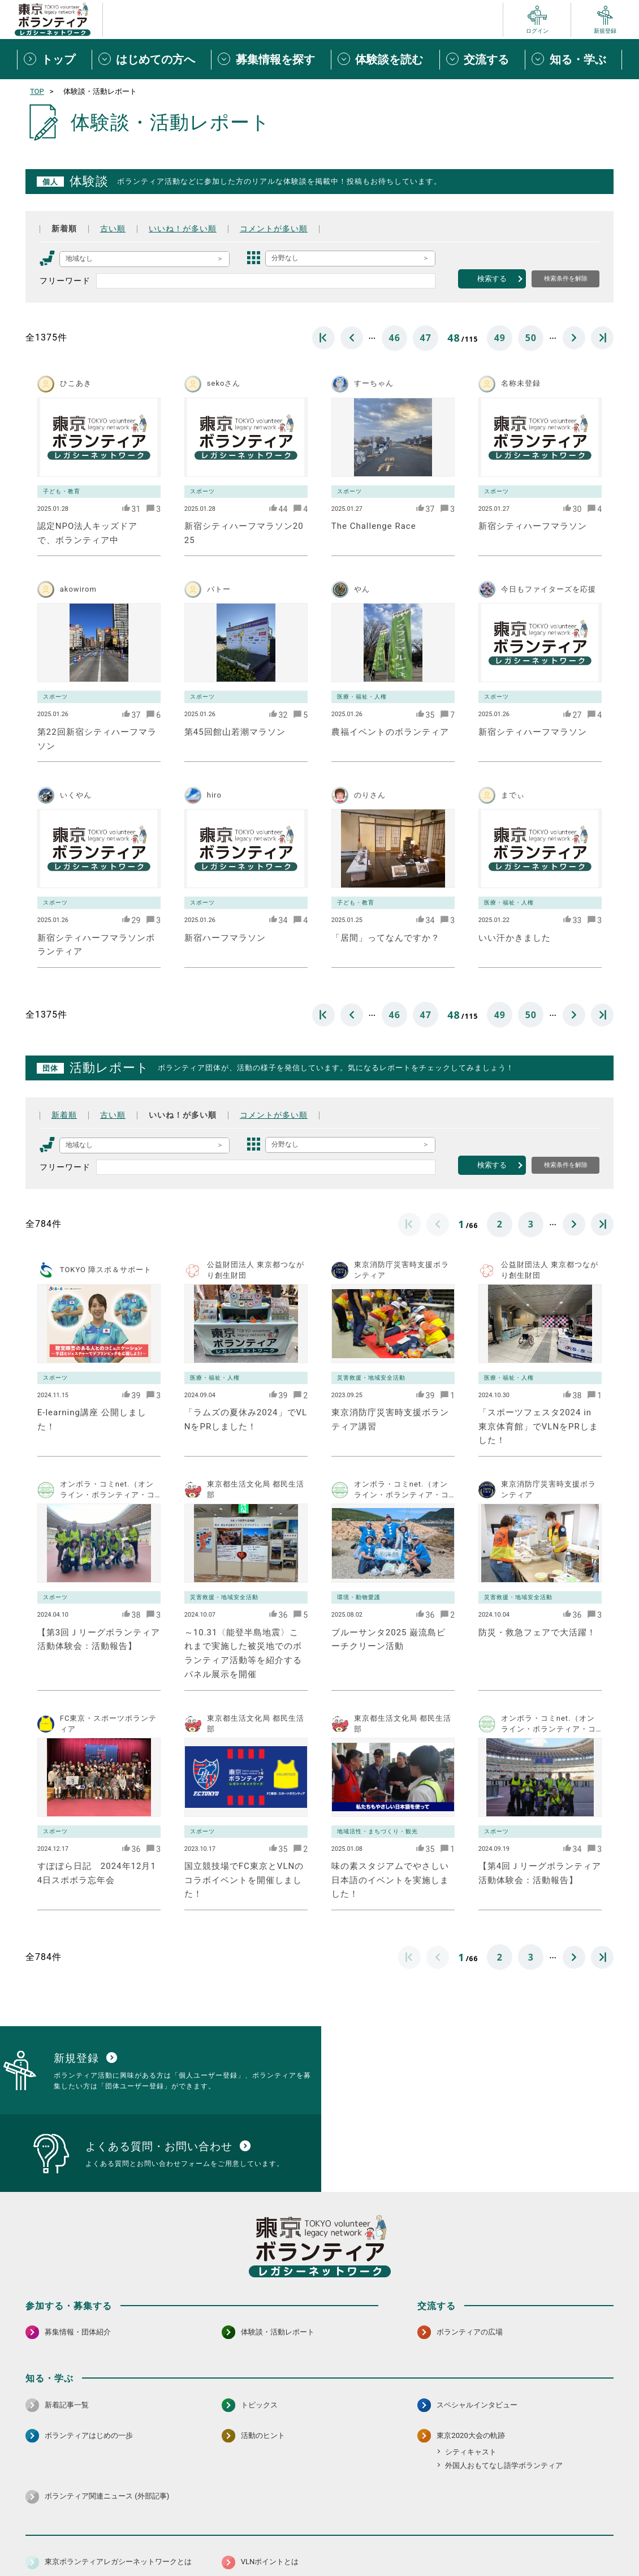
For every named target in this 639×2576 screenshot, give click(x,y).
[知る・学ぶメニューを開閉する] (573, 59)
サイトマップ (75, 2539)
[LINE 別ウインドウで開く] (604, 2510)
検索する (492, 278)
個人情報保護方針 (205, 2539)
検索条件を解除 (566, 278)
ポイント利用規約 (451, 2539)
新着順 (64, 228)
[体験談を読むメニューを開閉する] (385, 59)
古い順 (113, 228)
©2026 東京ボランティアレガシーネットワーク (319, 2564)
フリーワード (65, 280)
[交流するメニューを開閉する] (482, 59)
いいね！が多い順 (183, 228)
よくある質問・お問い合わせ (540, 2539)
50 (531, 337)
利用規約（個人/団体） (371, 2539)
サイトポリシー (137, 2539)
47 (425, 337)
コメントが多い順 (274, 228)
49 (500, 337)
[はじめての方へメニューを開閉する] (151, 59)
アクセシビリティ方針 (284, 2539)
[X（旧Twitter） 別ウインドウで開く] (580, 2510)
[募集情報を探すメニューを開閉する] (271, 59)
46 (394, 337)
